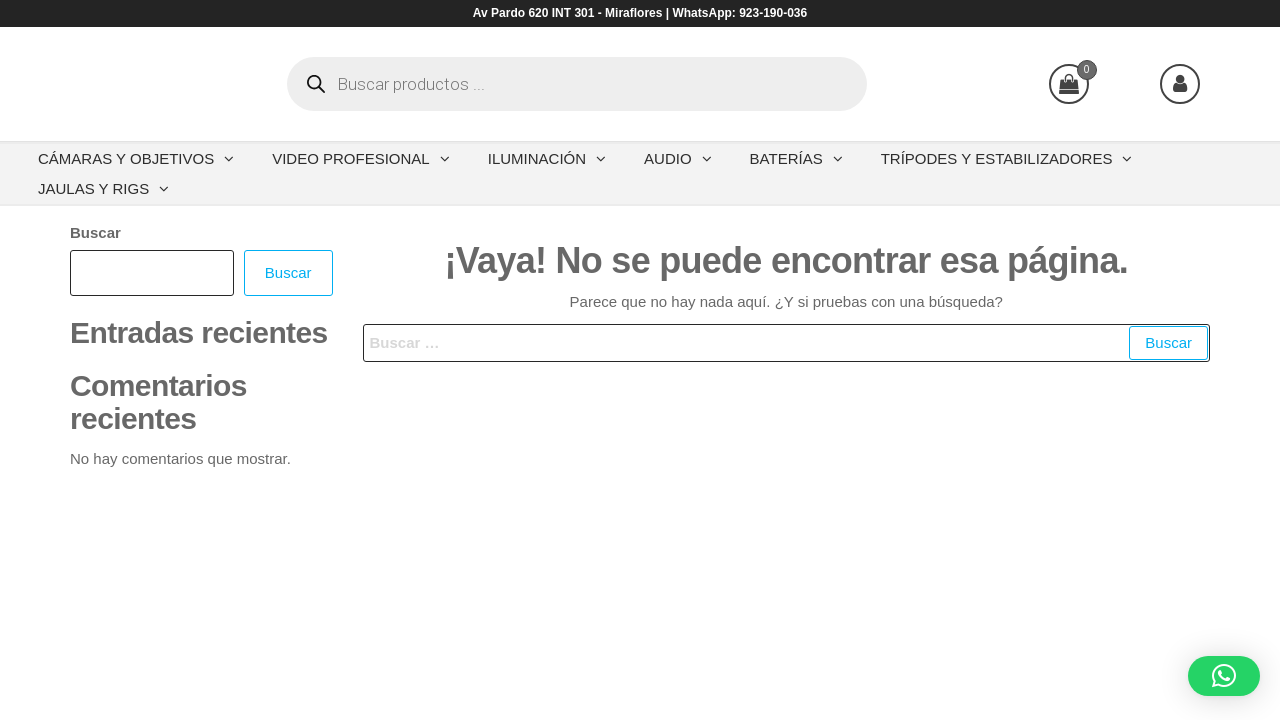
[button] (1224, 676)
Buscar (95, 232)
